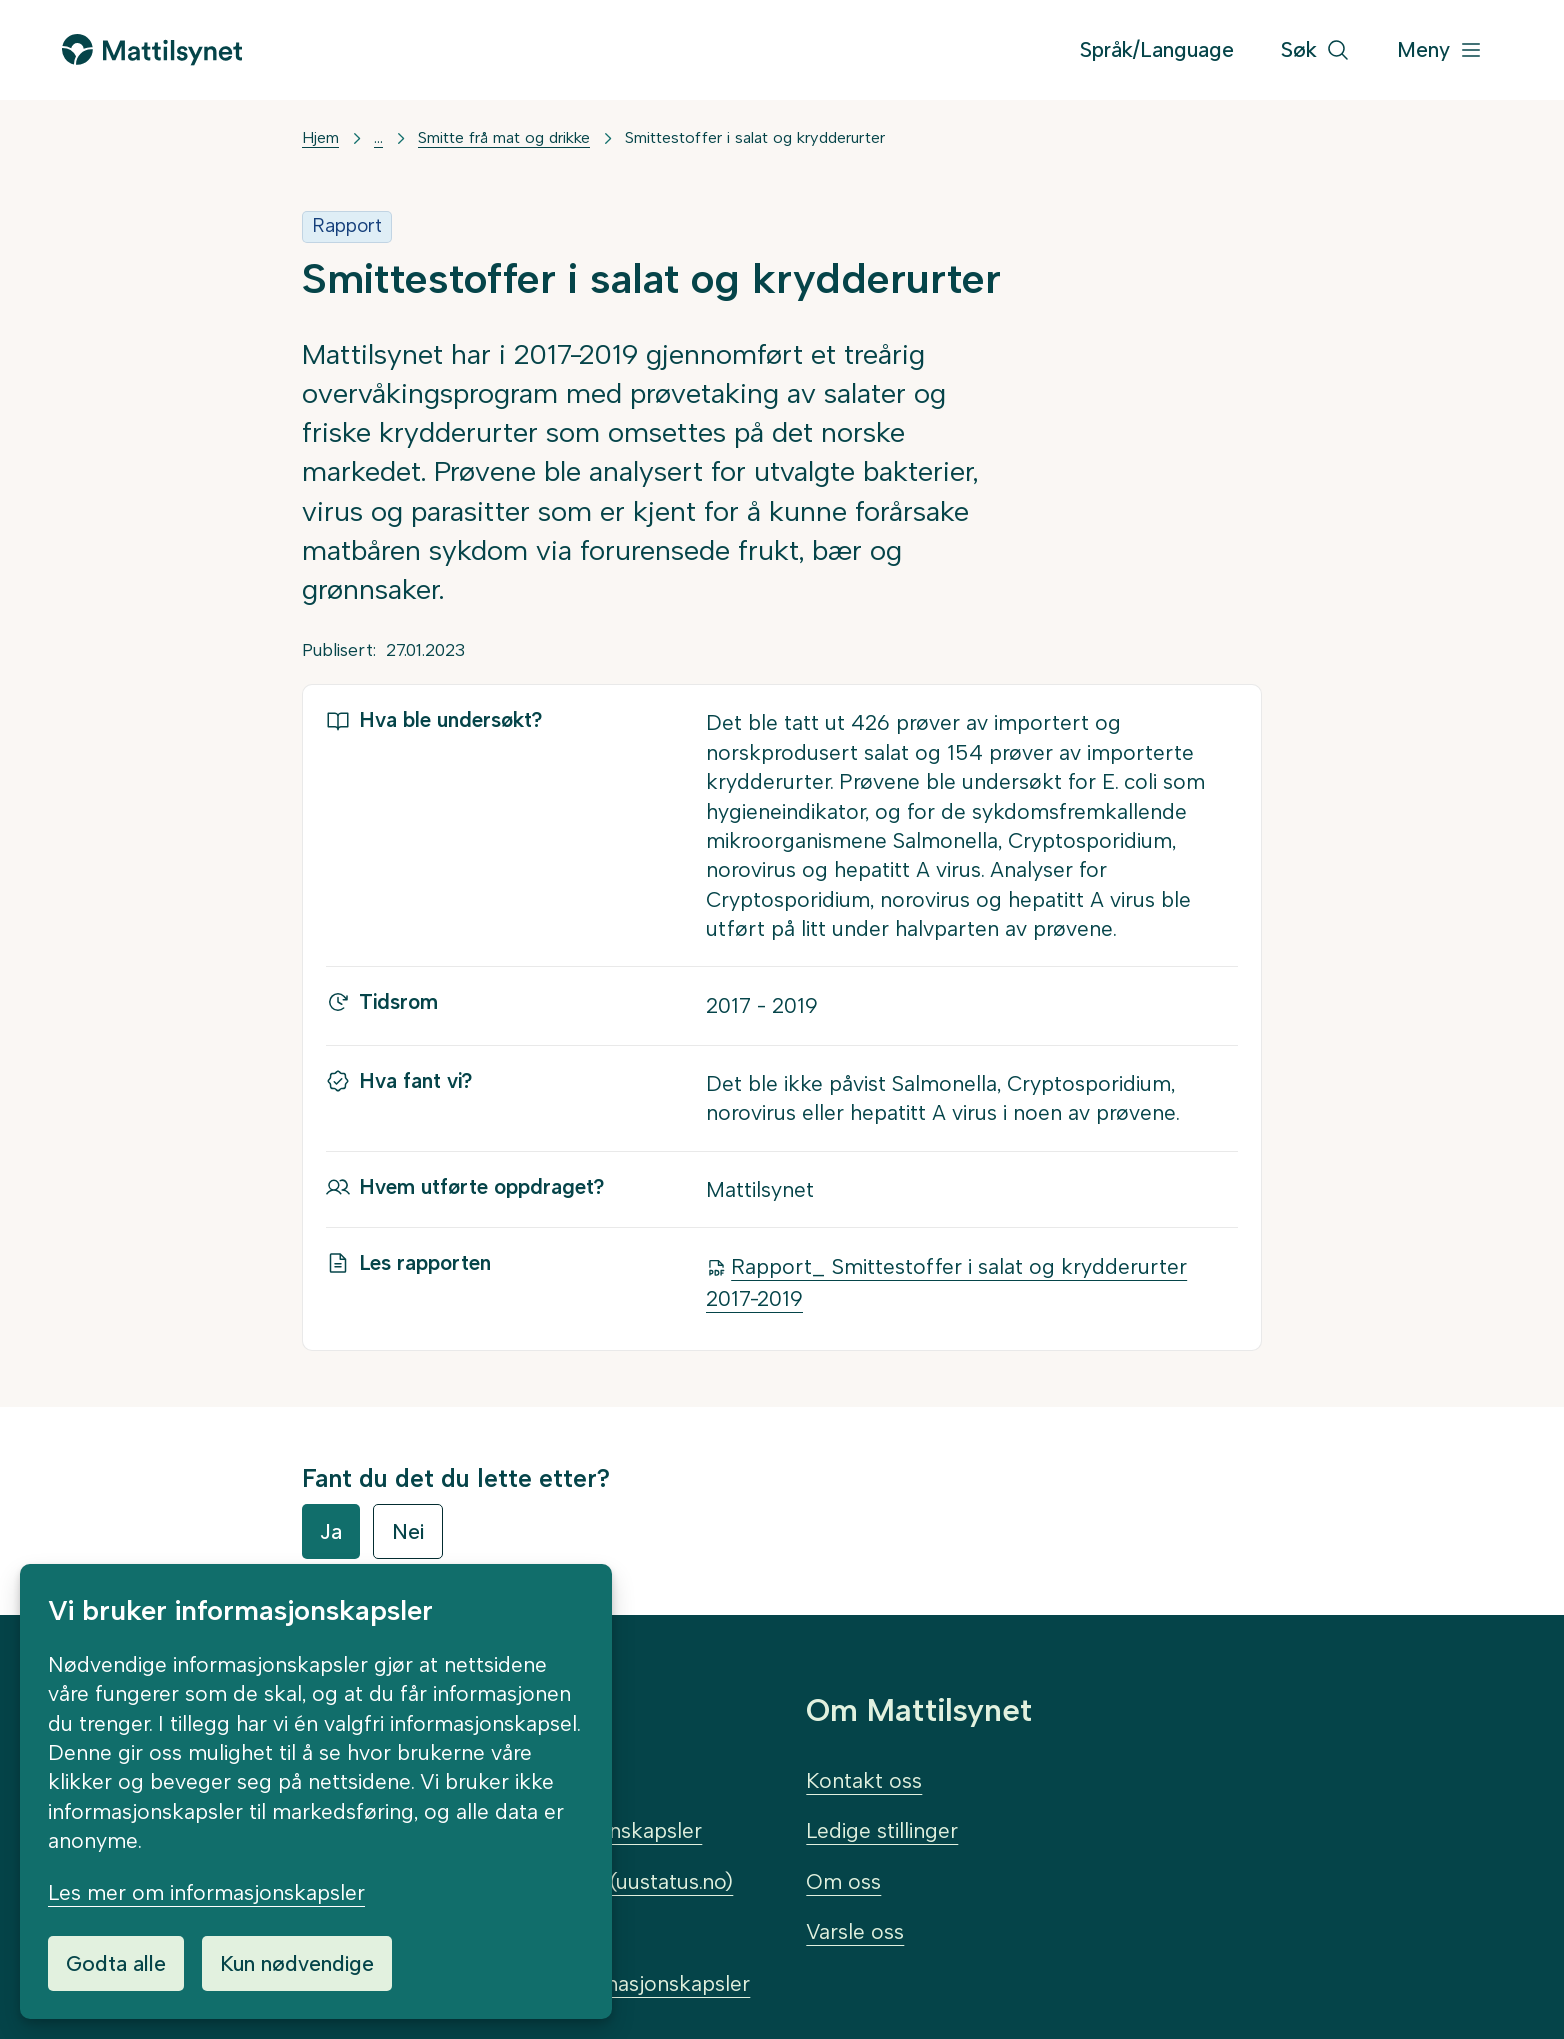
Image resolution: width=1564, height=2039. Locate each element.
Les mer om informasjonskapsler (206, 1892)
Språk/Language (1157, 49)
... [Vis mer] (378, 137)
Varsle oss (855, 1931)
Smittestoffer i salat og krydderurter (755, 137)
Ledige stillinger (882, 1830)
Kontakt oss (864, 1780)
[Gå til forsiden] (152, 49)
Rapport (347, 225)
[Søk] (1315, 50)
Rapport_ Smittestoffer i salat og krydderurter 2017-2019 (946, 1282)
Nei (408, 1531)
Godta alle (116, 1963)
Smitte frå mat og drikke (504, 137)
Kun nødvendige (297, 1963)
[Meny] (1440, 50)
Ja (331, 1531)
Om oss (843, 1881)
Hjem (320, 137)
